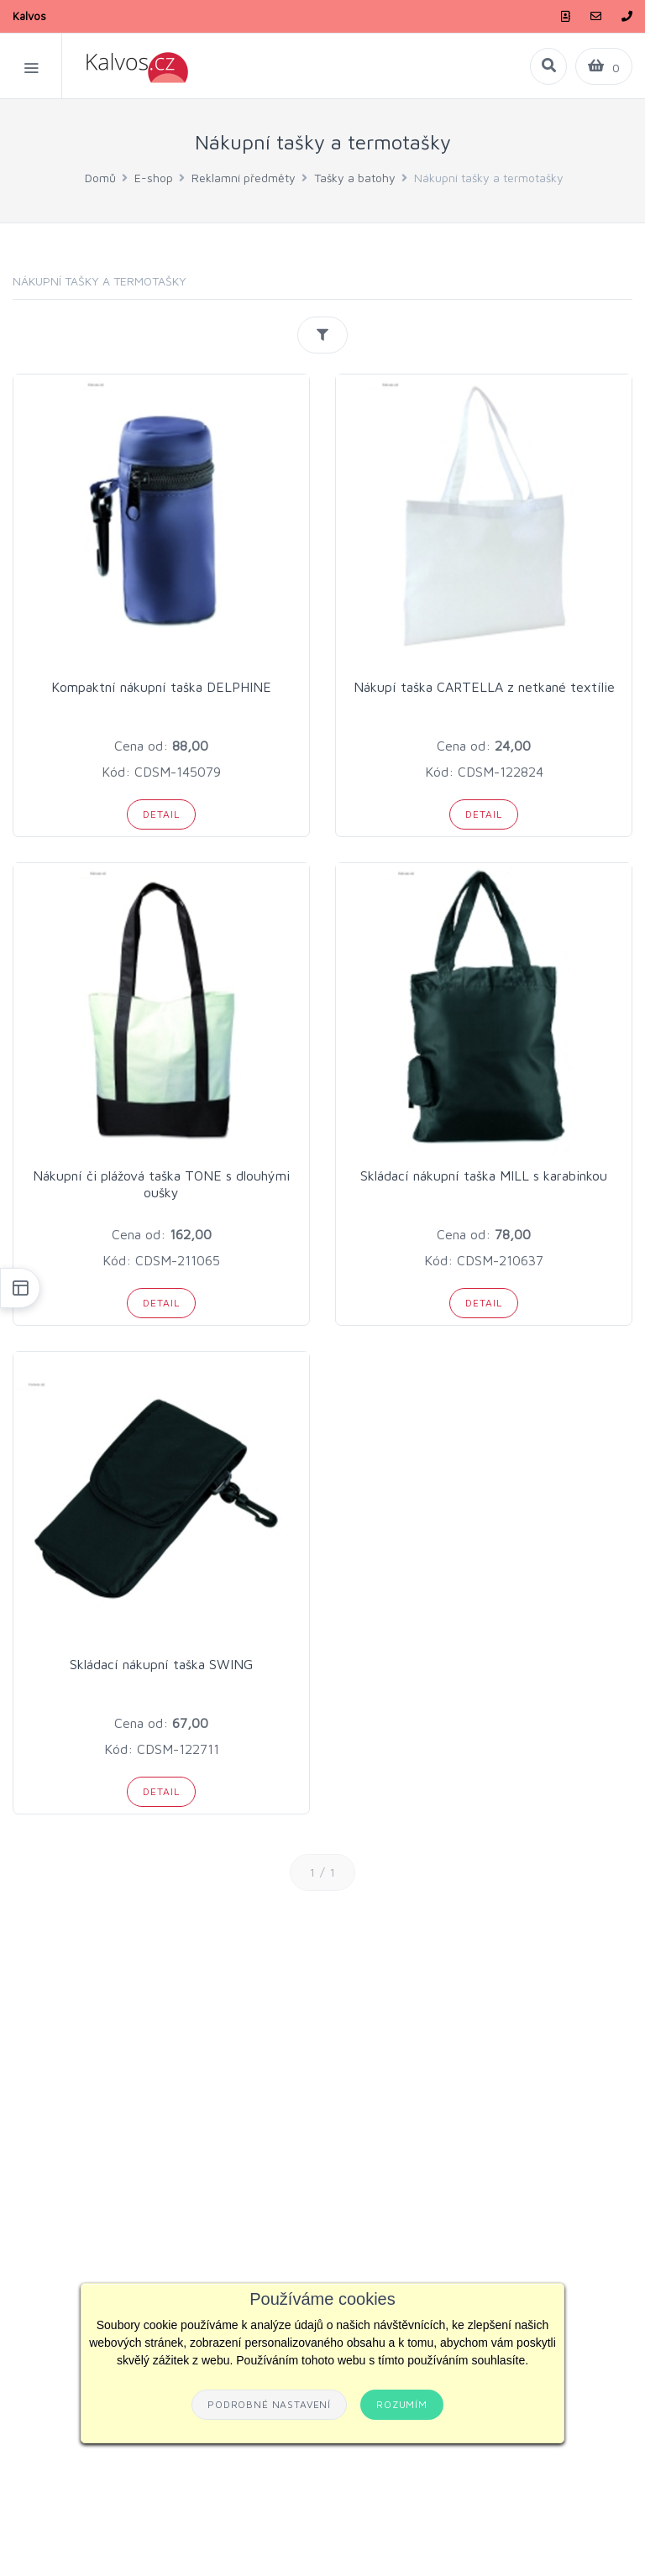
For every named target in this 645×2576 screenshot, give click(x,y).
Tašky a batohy (355, 177)
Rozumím (401, 2404)
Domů (100, 177)
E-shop (153, 177)
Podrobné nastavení (269, 2404)
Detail (161, 814)
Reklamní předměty (243, 177)
